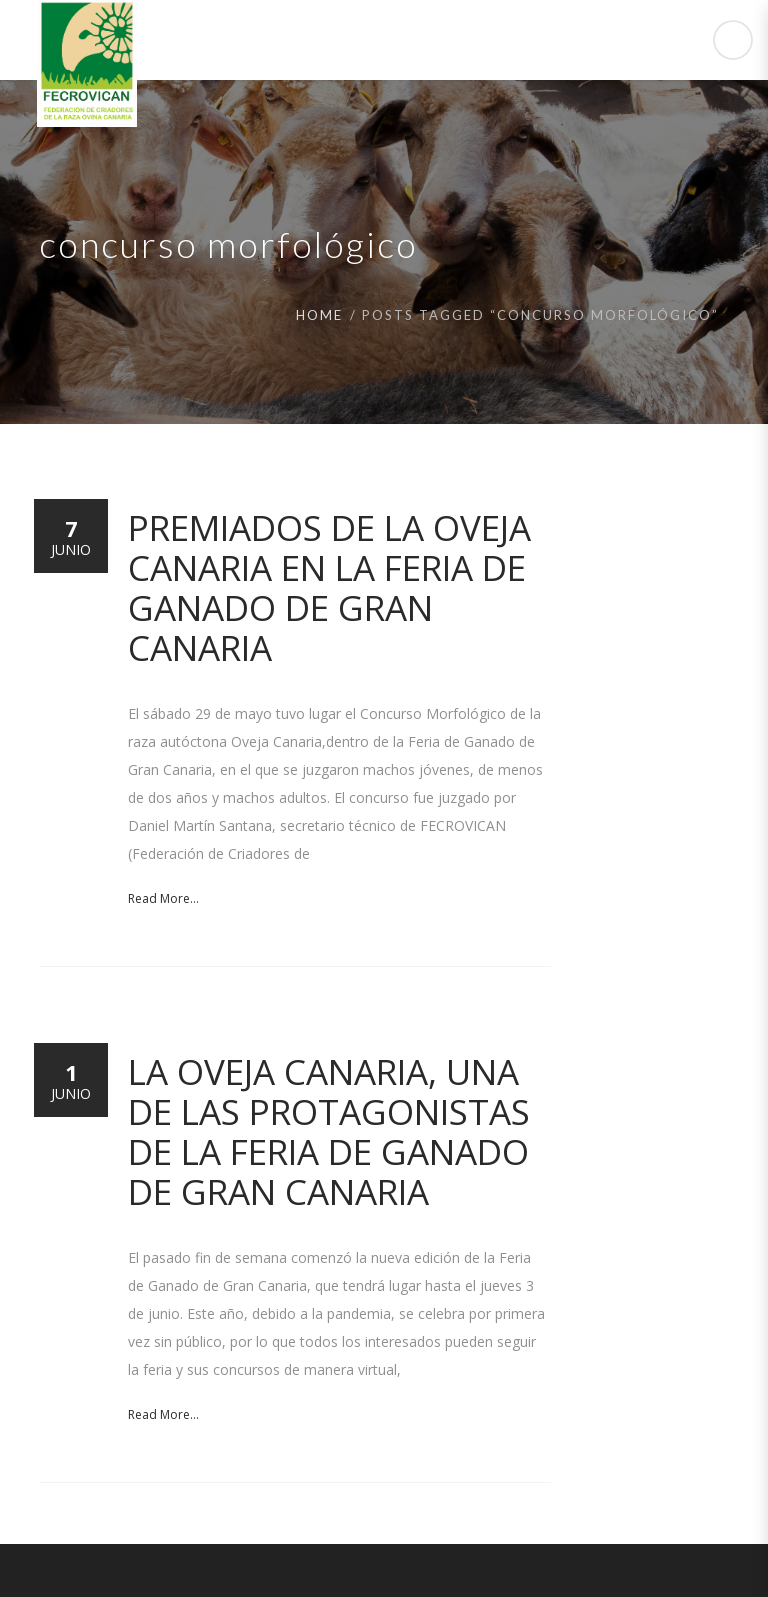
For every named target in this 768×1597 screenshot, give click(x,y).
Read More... (163, 898)
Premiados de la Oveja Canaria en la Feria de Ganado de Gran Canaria (329, 587)
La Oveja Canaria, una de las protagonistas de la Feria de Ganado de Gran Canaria (329, 1131)
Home (319, 315)
